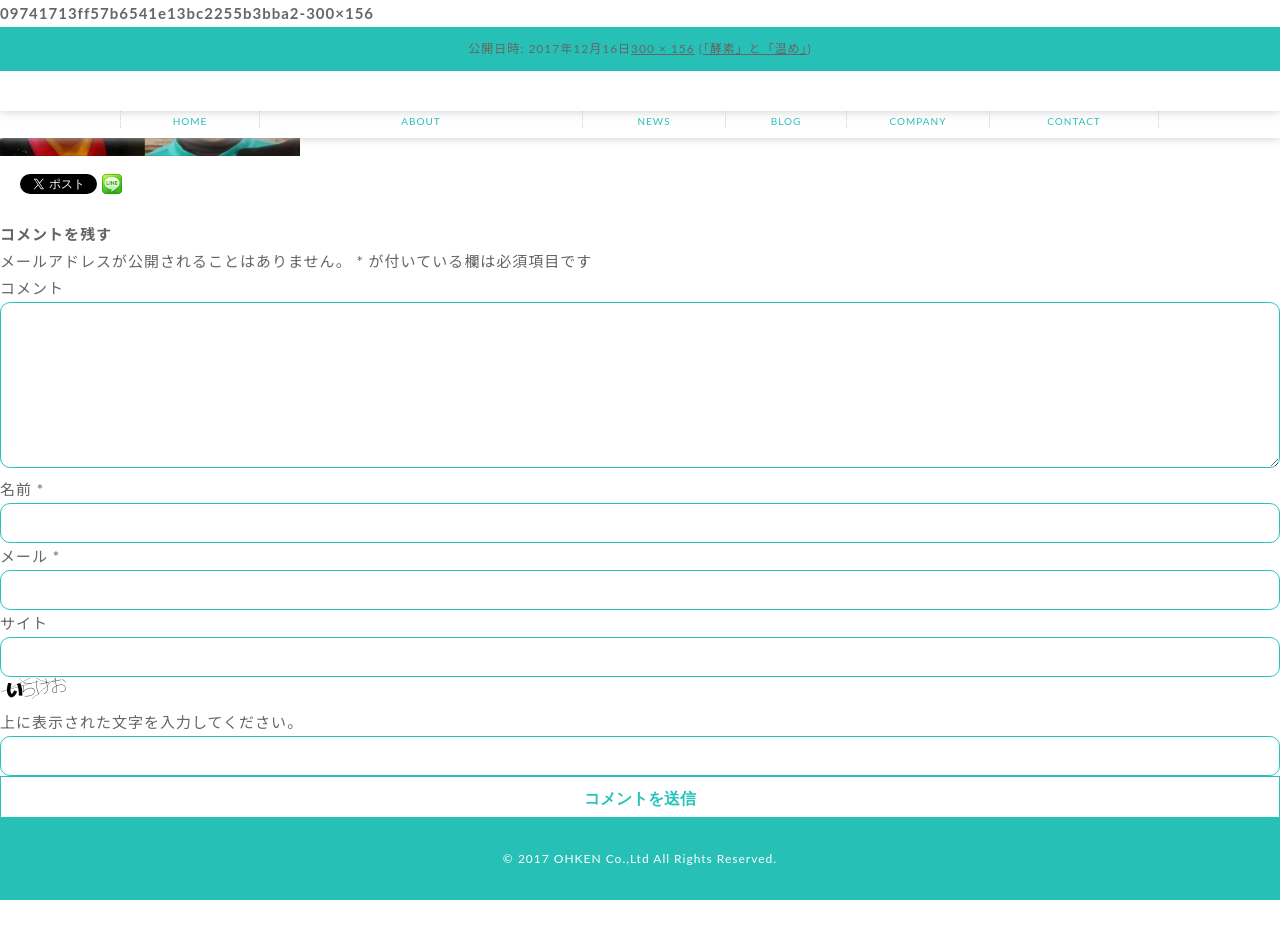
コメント (32, 288)
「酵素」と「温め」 (755, 48)
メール (30, 588)
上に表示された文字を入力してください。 (151, 754)
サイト (24, 655)
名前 (22, 521)
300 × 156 (663, 48)
